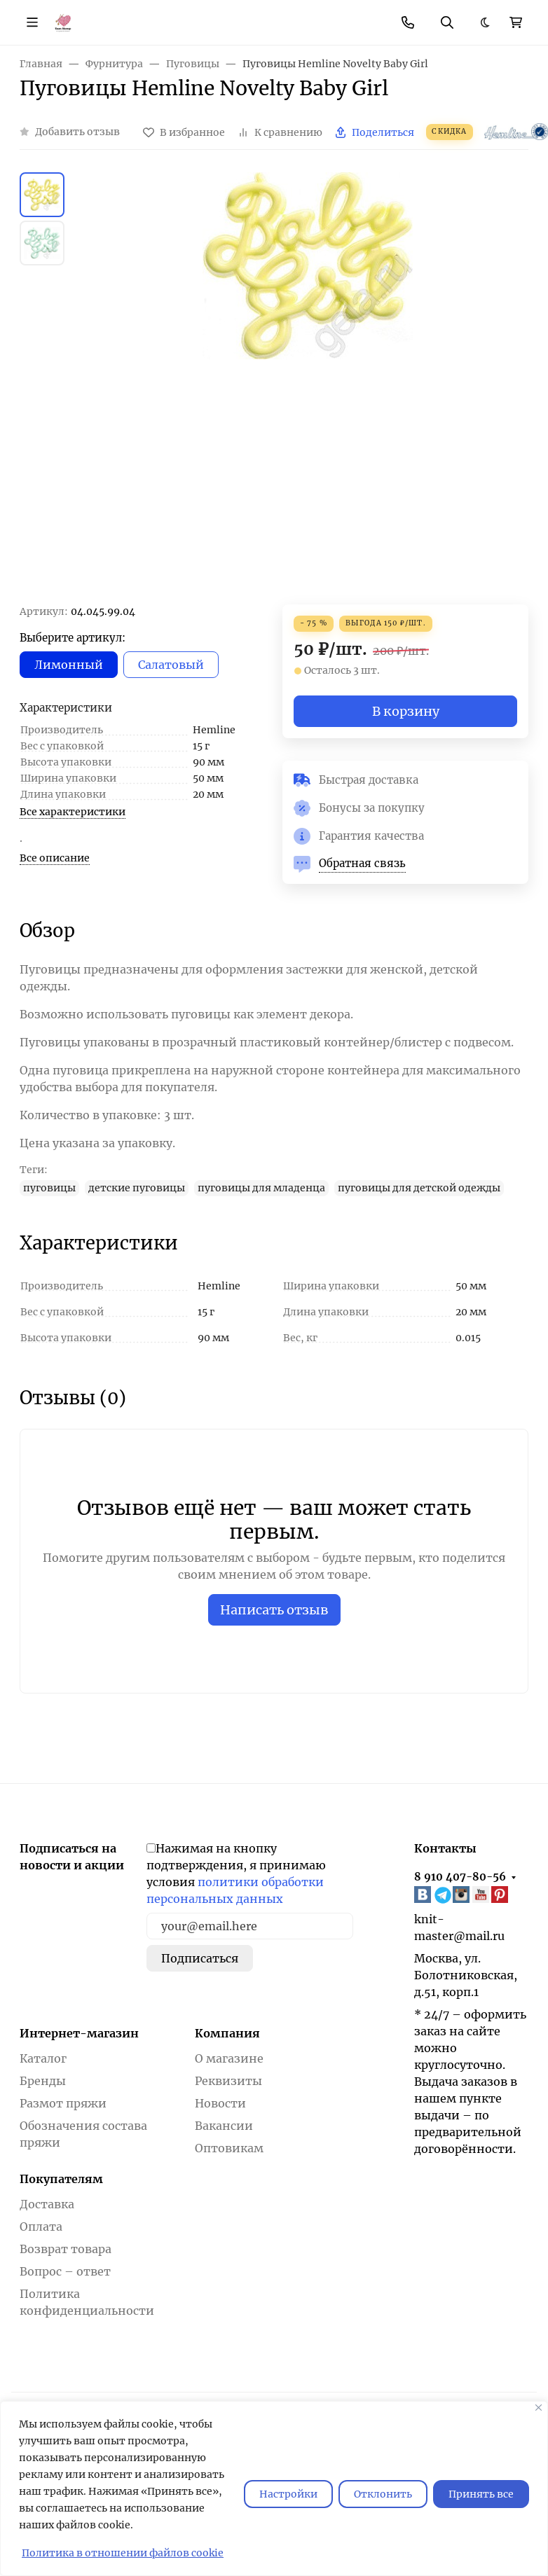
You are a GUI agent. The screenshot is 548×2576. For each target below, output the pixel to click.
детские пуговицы (136, 1188)
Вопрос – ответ (65, 2271)
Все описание (55, 858)
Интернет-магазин (79, 2033)
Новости (220, 2103)
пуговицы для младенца (261, 1188)
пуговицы (49, 1188)
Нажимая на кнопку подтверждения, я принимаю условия (236, 1873)
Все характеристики (72, 811)
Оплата (41, 2227)
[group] (307, 388)
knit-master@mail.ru (459, 1927)
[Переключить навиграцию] (32, 22)
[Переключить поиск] (447, 22)
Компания (227, 2033)
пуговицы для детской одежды (419, 1188)
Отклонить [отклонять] (383, 2494)
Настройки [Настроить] (288, 2494)
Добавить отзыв (77, 131)
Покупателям (61, 2178)
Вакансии (224, 2126)
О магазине (229, 2058)
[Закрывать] (538, 2407)
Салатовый (171, 665)
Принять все (481, 2494)
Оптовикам (229, 2148)
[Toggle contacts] (407, 22)
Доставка (47, 2204)
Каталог (43, 2058)
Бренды (43, 2081)
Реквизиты (228, 2081)
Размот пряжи (63, 2103)
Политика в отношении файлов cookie (123, 2553)
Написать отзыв (274, 1610)
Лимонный (68, 665)
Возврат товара (65, 2249)
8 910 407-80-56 (460, 1876)
